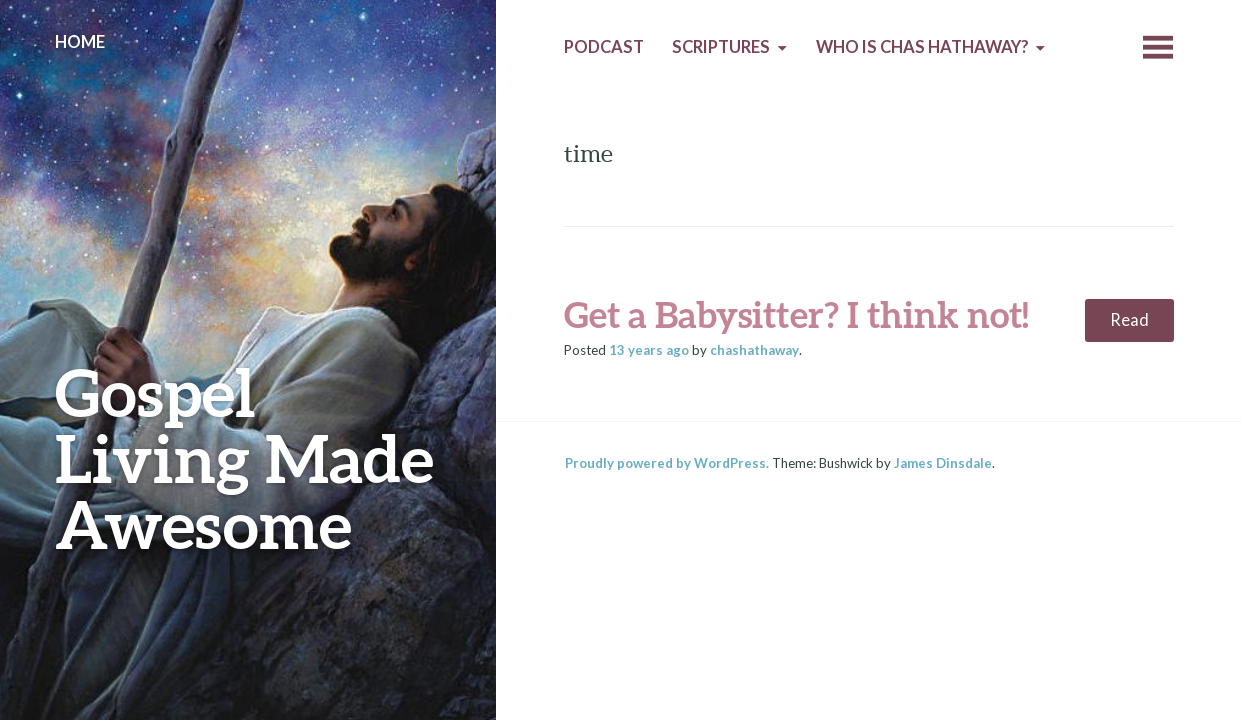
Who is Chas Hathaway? (922, 47)
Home (80, 42)
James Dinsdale (943, 463)
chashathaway (754, 350)
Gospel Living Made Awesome (244, 457)
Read (1129, 320)
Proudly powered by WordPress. (667, 463)
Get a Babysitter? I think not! (796, 314)
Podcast (604, 47)
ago (649, 350)
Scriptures (721, 47)
